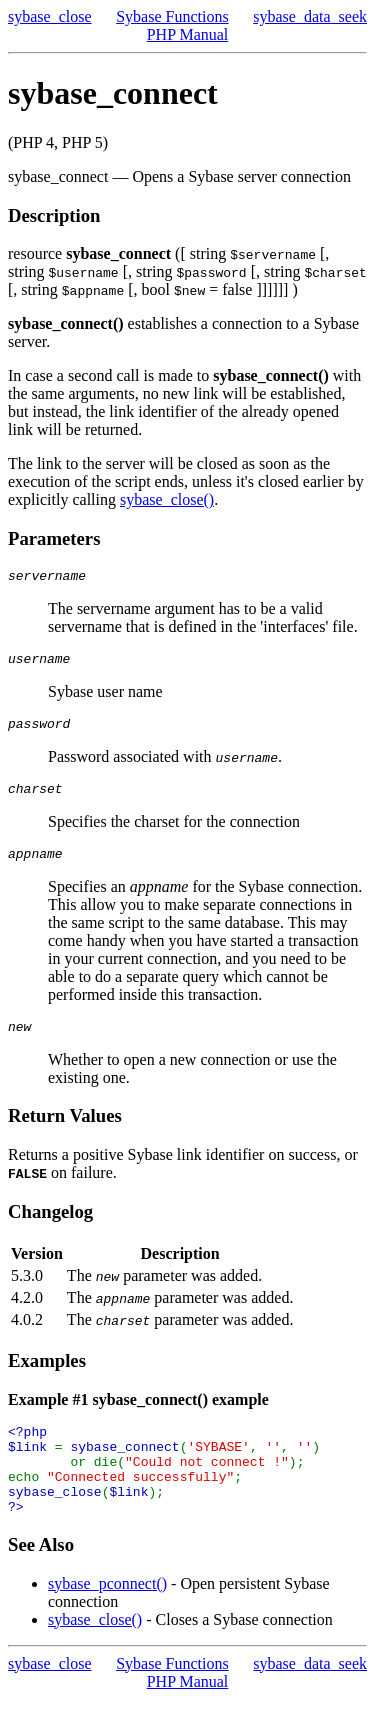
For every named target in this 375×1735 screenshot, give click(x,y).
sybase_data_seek (310, 16)
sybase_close (50, 16)
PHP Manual (188, 34)
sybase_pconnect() (107, 1619)
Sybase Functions (172, 16)
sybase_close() (167, 499)
